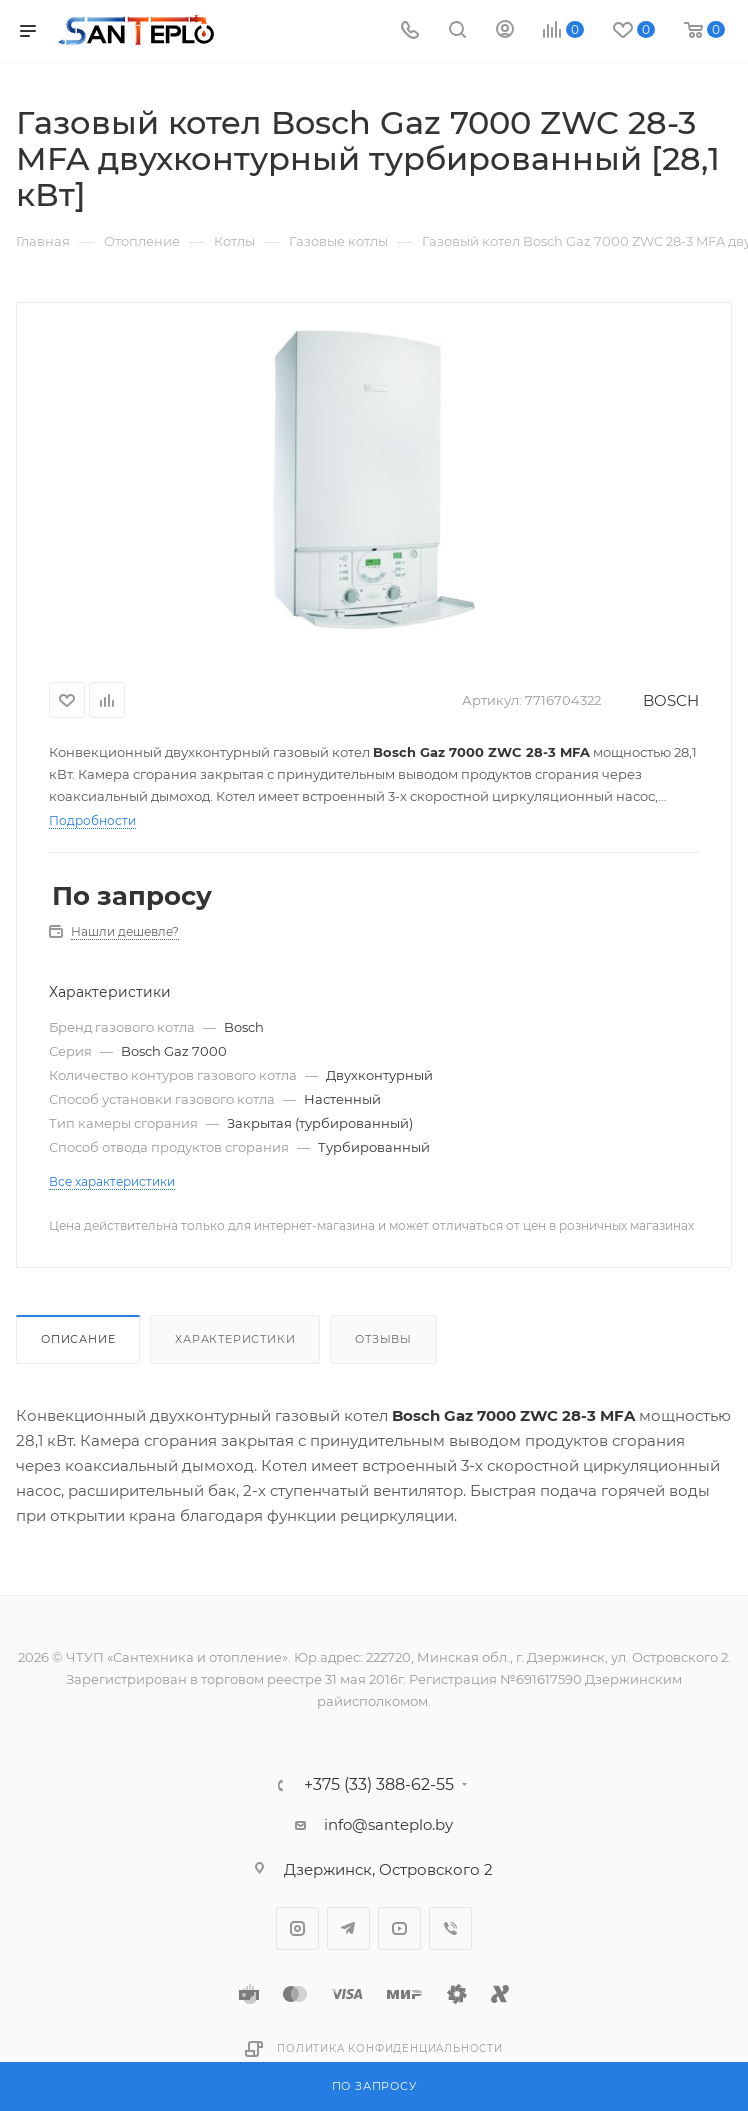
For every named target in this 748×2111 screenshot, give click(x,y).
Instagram (297, 1928)
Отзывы (383, 1339)
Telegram (348, 1928)
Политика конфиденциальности (390, 2048)
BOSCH (671, 700)
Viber (450, 1928)
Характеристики (235, 1339)
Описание (78, 1339)
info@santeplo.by (388, 1824)
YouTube (399, 1928)
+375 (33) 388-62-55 (379, 1785)
